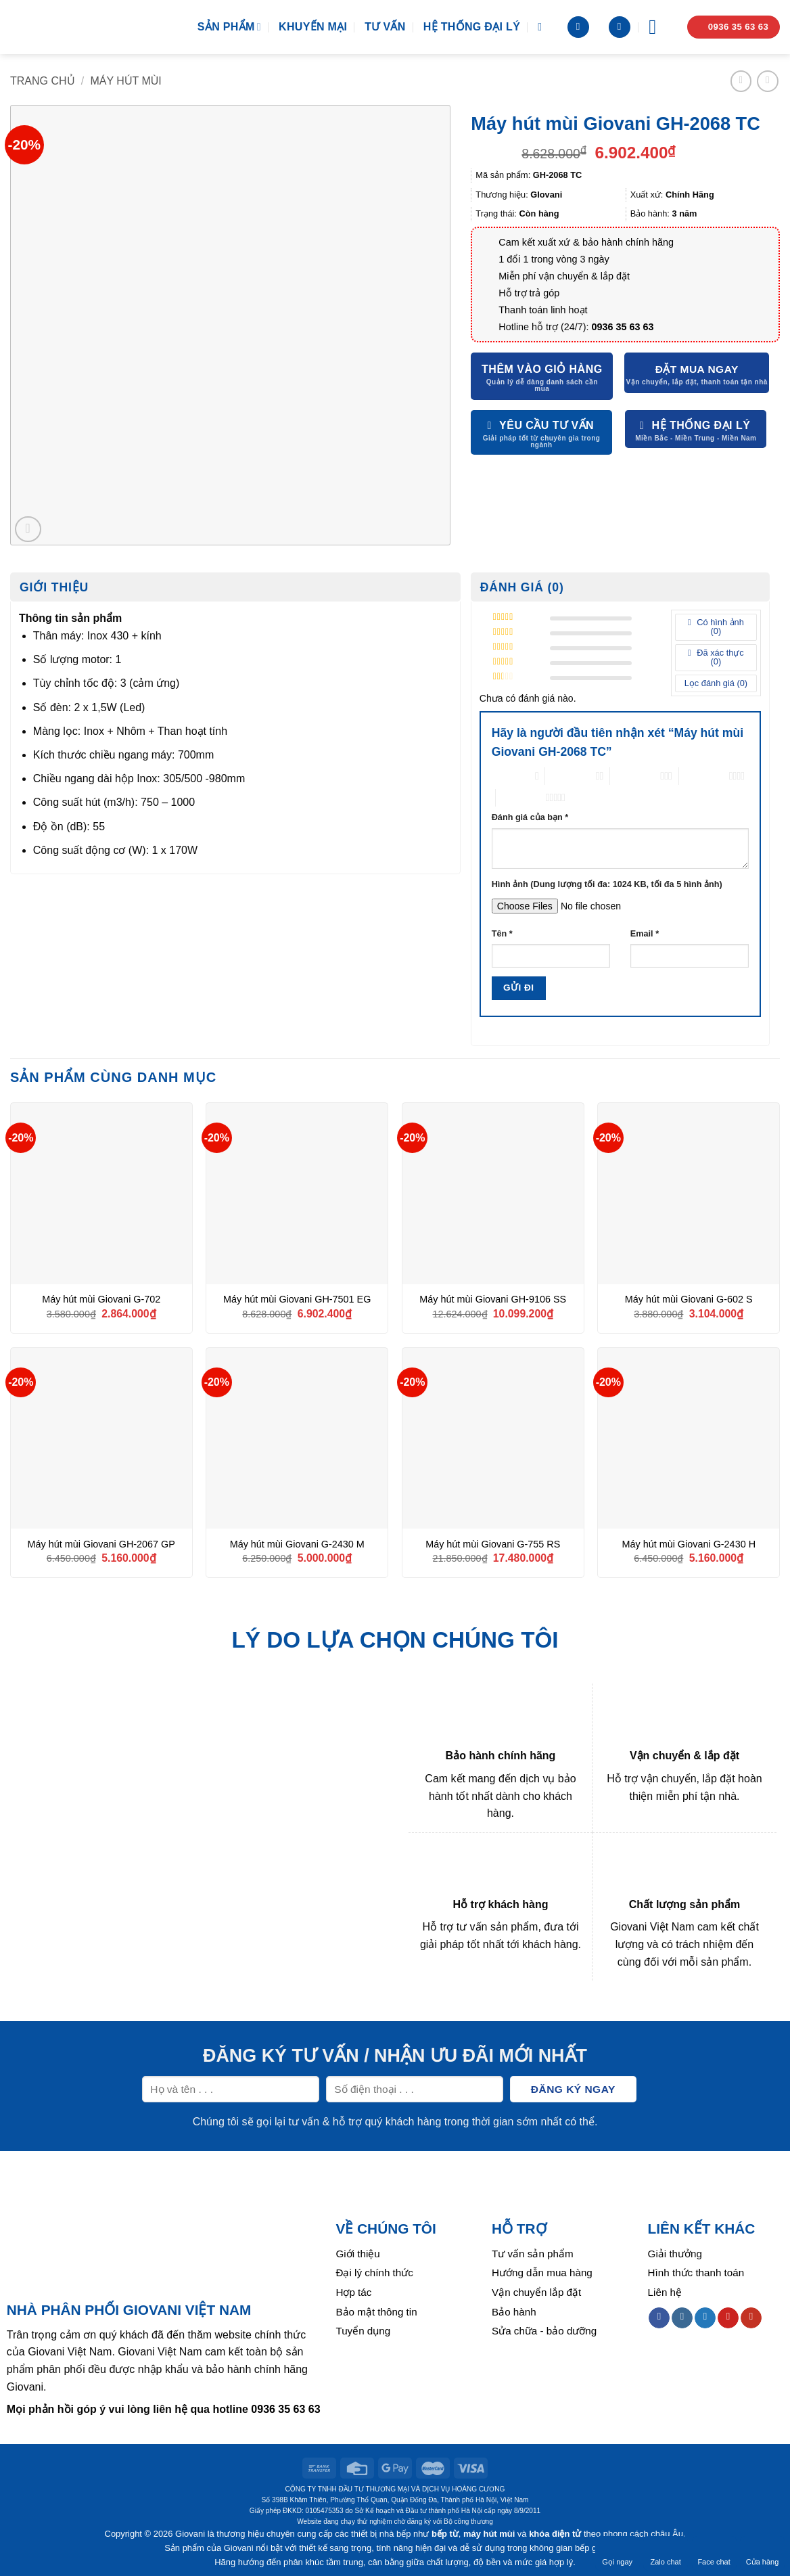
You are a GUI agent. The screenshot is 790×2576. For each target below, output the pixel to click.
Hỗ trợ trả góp (528, 293)
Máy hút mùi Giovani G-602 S (689, 1299)
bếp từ (445, 2534)
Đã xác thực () (719, 657)
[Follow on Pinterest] (728, 2318)
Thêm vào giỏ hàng (542, 369)
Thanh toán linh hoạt (542, 309)
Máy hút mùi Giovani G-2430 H (689, 1544)
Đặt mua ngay (697, 369)
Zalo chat (665, 2553)
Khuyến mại (313, 26)
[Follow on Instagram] (682, 2318)
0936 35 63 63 (623, 326)
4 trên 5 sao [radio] (704, 776)
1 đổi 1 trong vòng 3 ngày (553, 259)
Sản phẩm (229, 26)
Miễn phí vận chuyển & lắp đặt (564, 276)
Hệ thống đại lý (471, 26)
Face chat (713, 2553)
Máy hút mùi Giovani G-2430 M (297, 1544)
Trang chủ (42, 81)
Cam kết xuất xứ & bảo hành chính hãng (586, 242)
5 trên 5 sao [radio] (521, 797)
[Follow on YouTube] (751, 2318)
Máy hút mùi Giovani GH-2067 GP (101, 1544)
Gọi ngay (617, 2553)
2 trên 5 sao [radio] (570, 776)
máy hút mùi (489, 2534)
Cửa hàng (762, 2553)
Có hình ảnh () (719, 626)
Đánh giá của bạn (530, 817)
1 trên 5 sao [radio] (510, 776)
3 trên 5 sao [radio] (635, 776)
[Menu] (659, 27)
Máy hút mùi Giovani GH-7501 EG (297, 1299)
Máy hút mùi (126, 81)
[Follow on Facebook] (659, 2318)
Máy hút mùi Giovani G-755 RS (492, 1544)
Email (644, 934)
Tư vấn (385, 26)
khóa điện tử (555, 2534)
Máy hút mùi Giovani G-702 (101, 1299)
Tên (502, 934)
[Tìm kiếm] (543, 27)
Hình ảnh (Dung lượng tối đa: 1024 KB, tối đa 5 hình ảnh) (607, 884)
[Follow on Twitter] (705, 2318)
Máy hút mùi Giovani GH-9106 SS (492, 1299)
